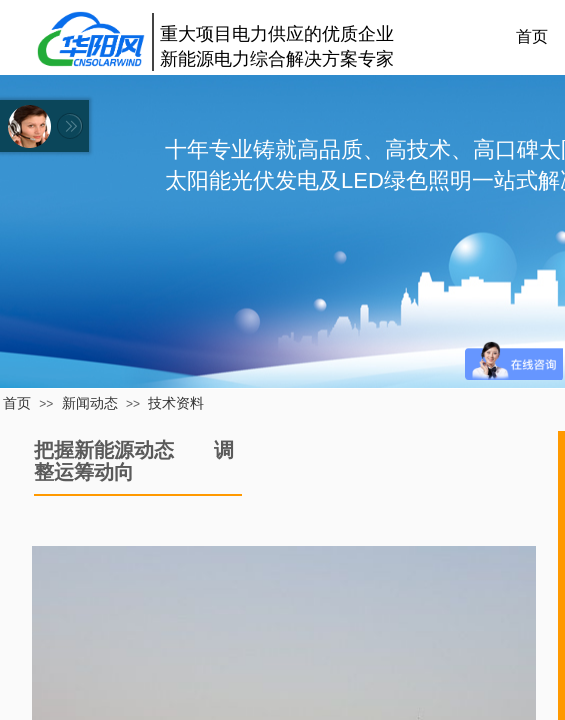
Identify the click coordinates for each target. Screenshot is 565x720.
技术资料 (176, 403)
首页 (17, 403)
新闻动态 (90, 403)
